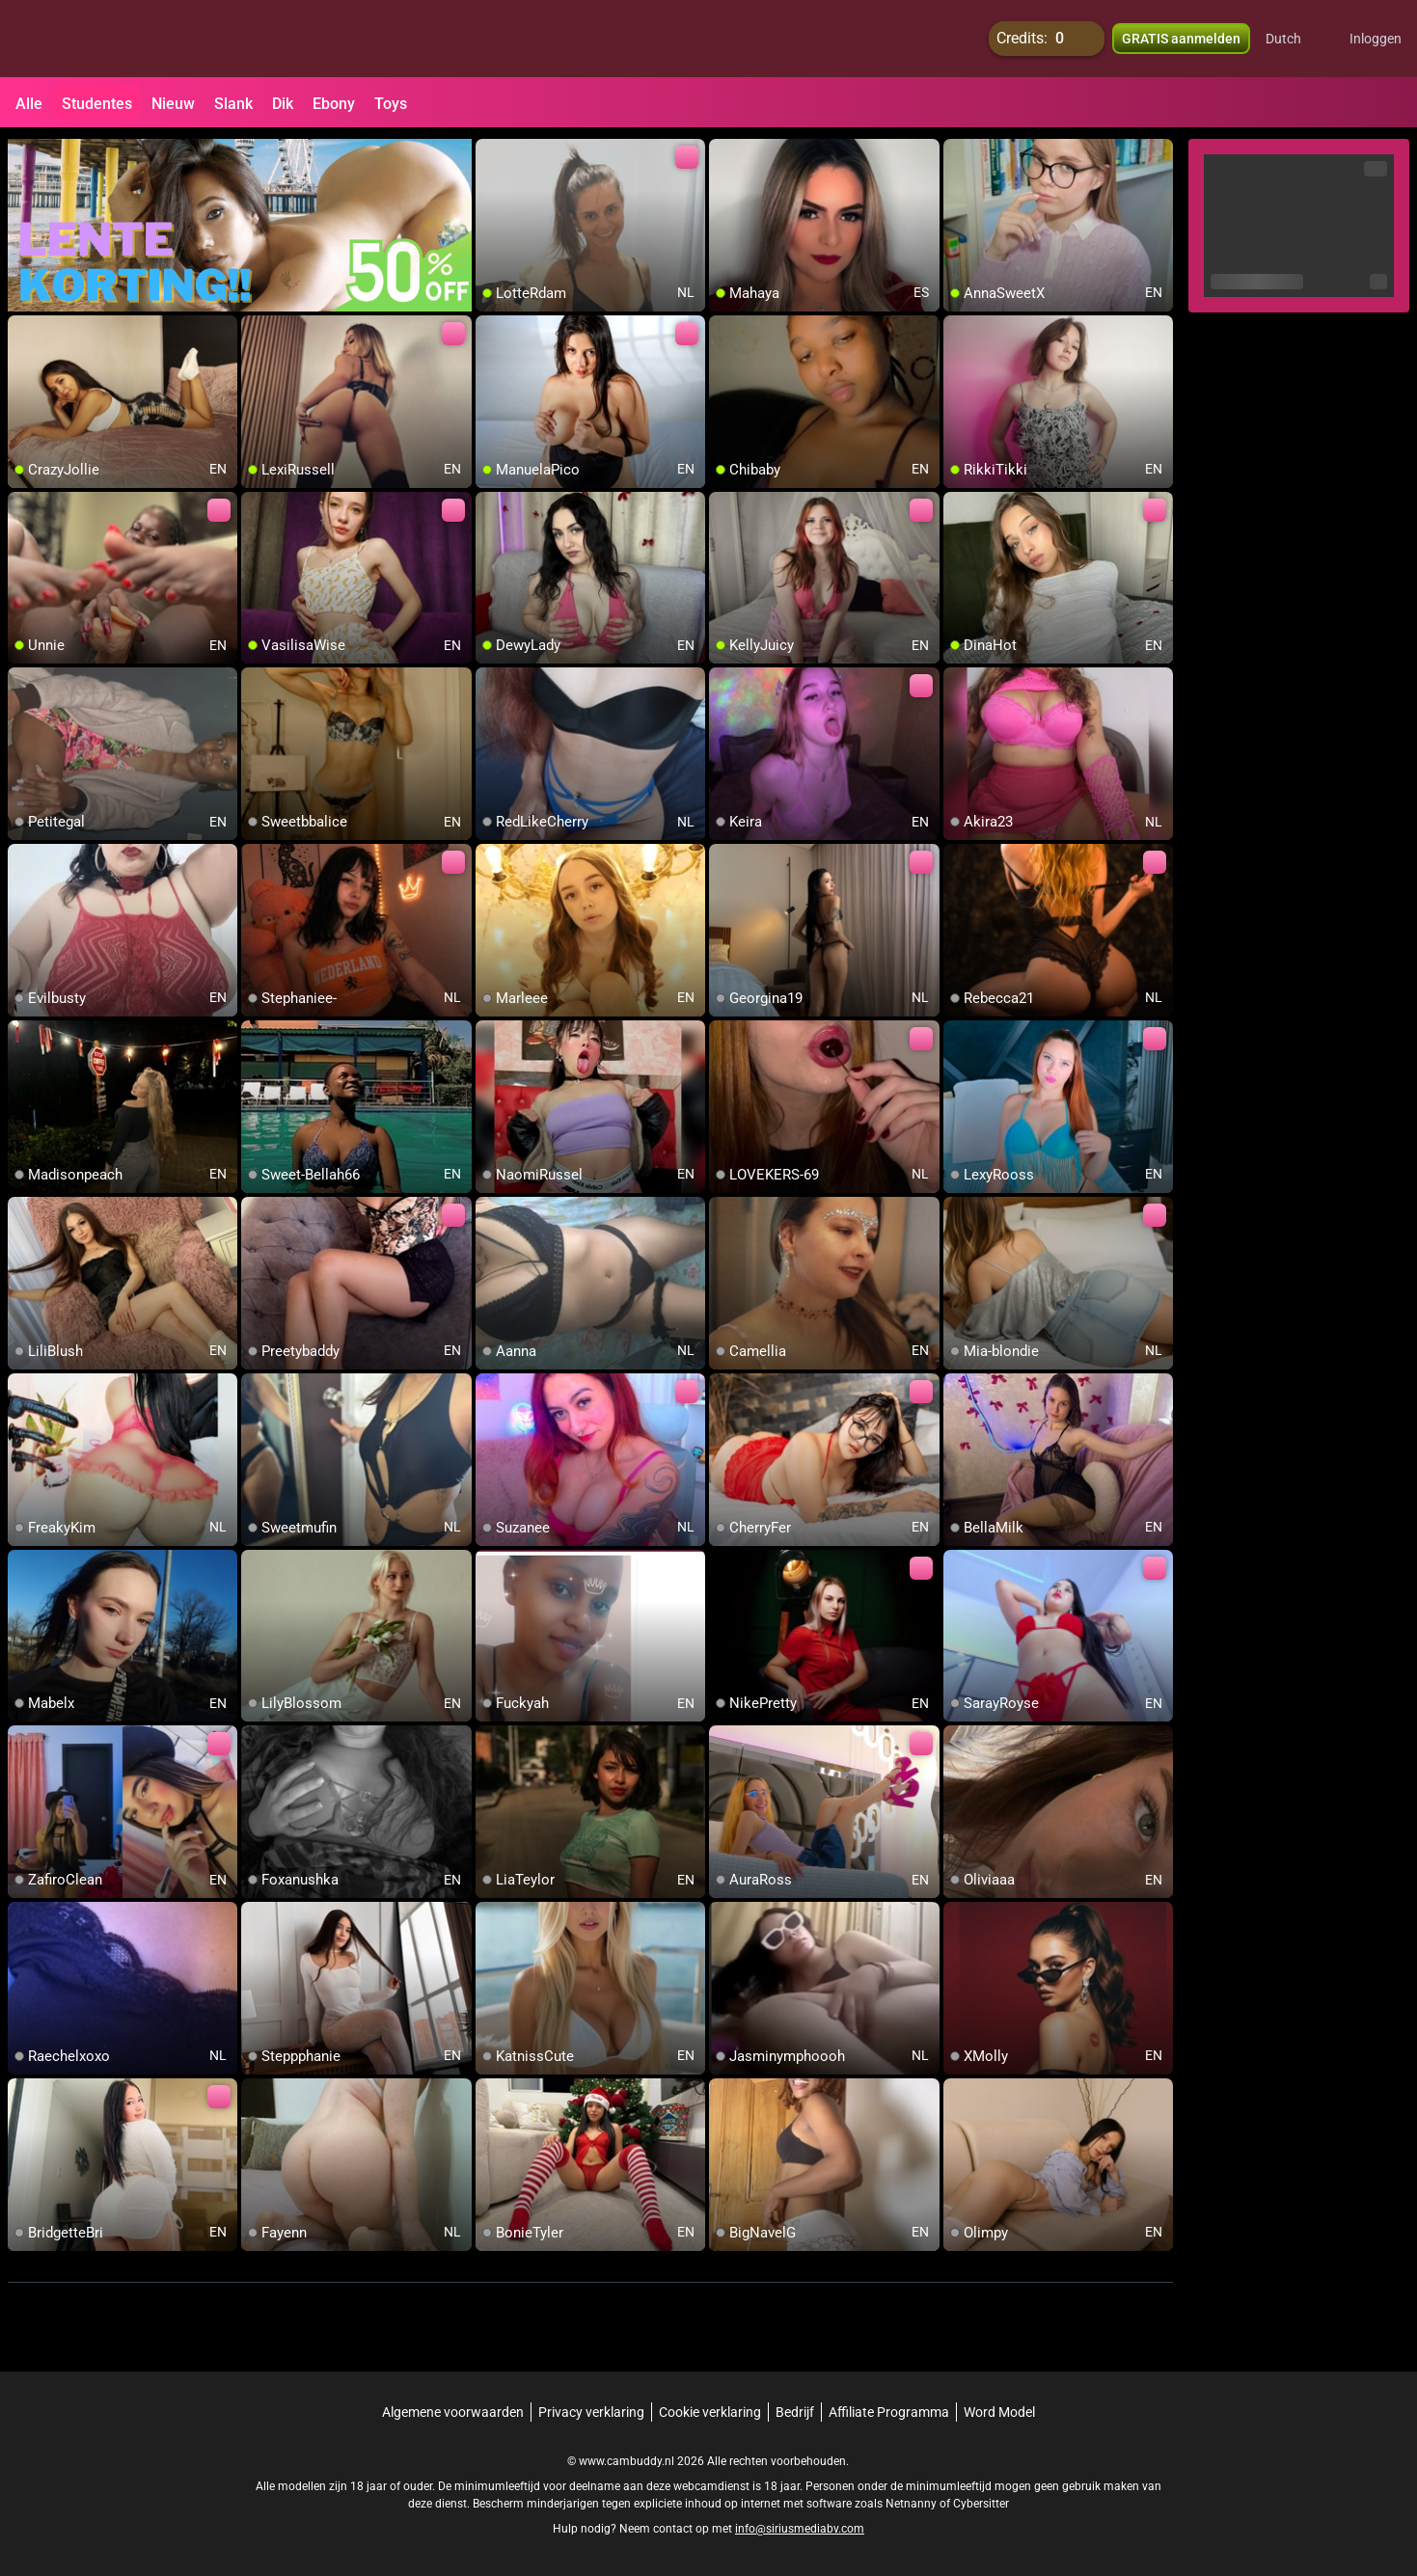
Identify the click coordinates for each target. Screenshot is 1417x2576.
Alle (28, 104)
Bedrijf (795, 2412)
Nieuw (173, 104)
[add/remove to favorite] (490, 154)
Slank (233, 104)
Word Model (999, 2412)
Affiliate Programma (889, 2412)
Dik (282, 104)
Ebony (334, 104)
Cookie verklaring (710, 2412)
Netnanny (913, 2503)
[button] (1296, 38)
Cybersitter (981, 2503)
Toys (390, 104)
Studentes (97, 104)
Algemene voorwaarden (453, 2412)
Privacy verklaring (591, 2412)
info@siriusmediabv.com (799, 2528)
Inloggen (1375, 38)
